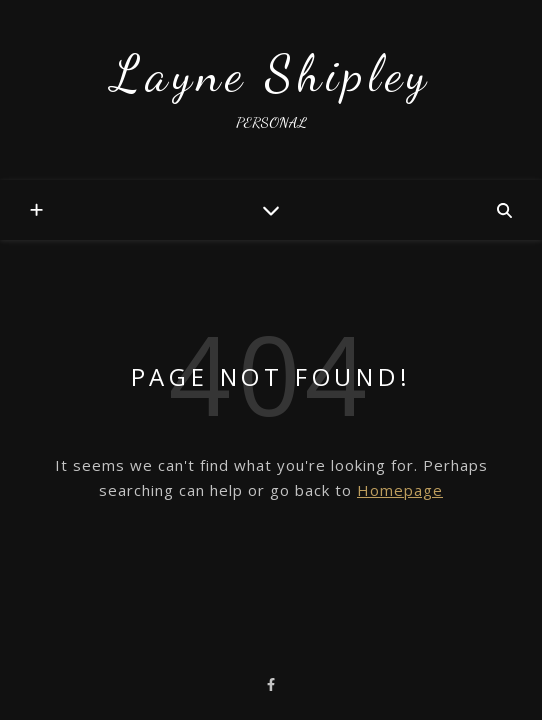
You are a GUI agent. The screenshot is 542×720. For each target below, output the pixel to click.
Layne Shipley (271, 74)
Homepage (400, 490)
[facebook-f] (271, 684)
